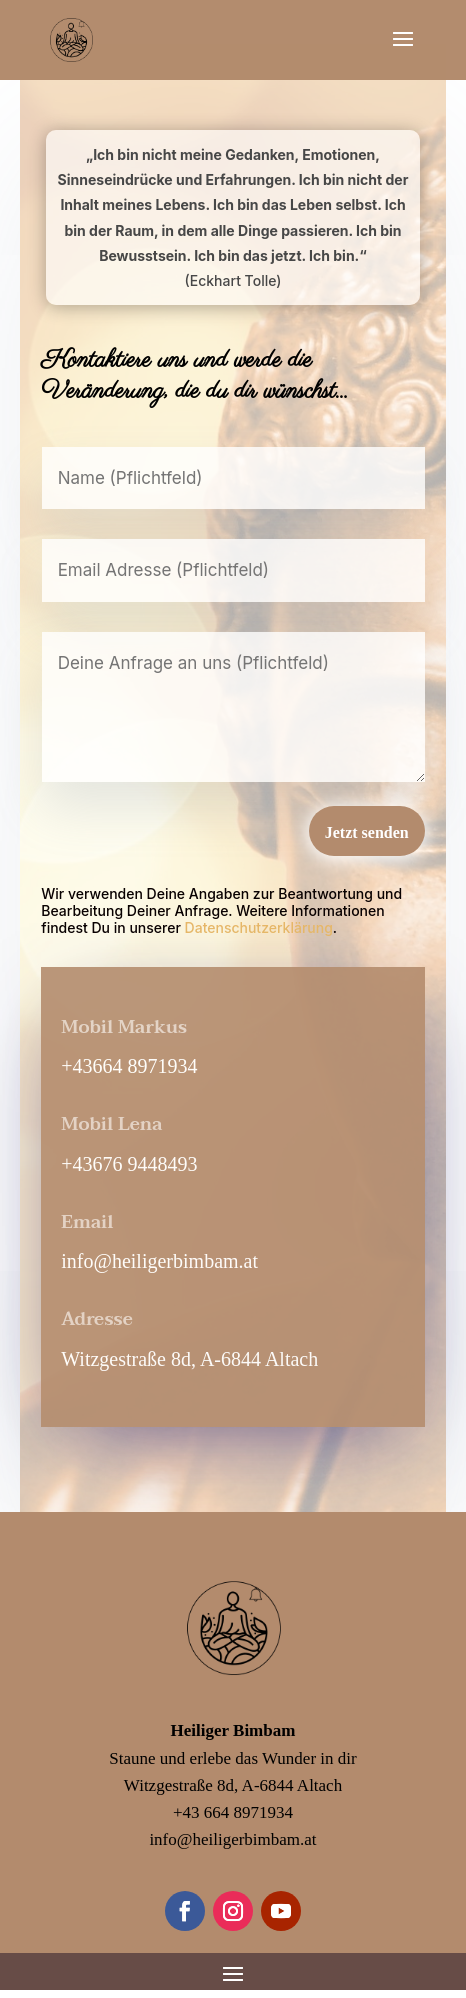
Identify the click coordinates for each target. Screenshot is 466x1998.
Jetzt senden (367, 832)
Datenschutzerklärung (259, 927)
